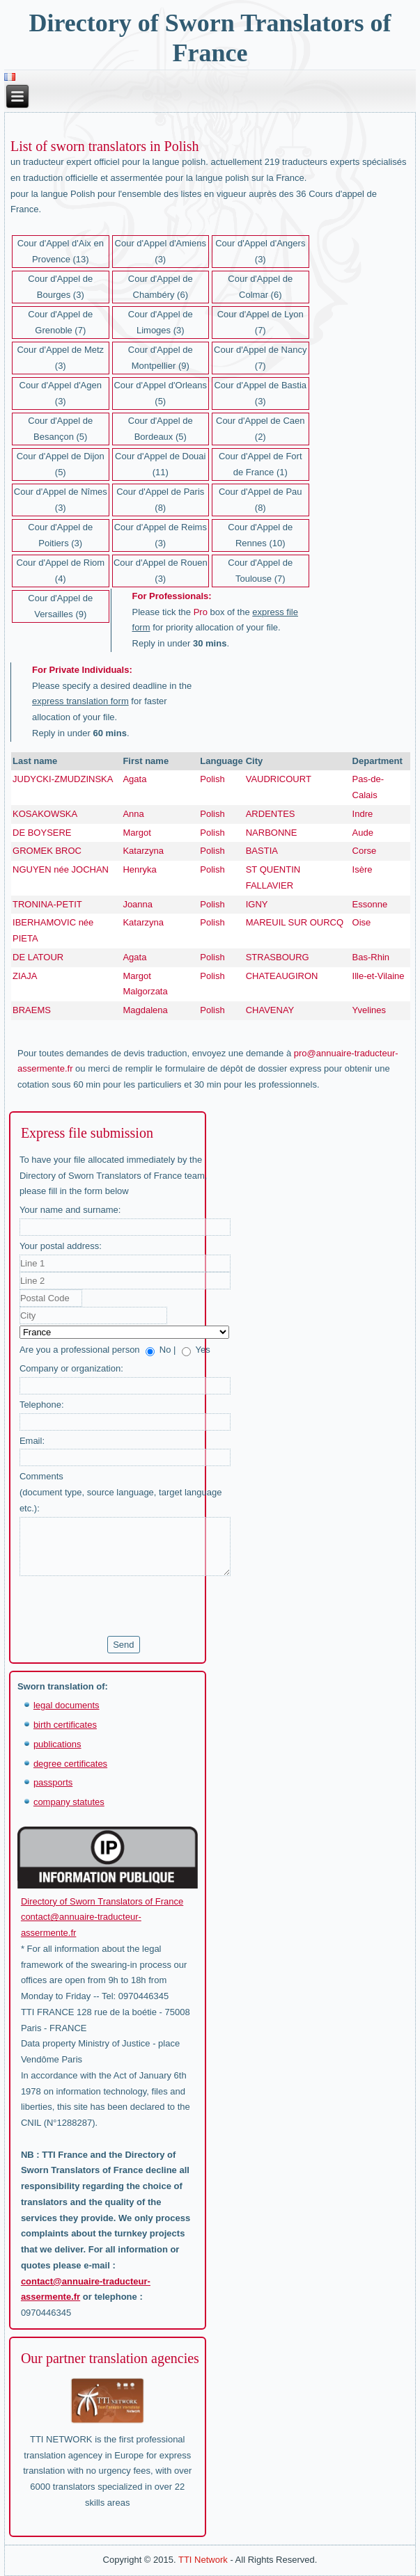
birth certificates (65, 1724)
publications (57, 1744)
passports (52, 1782)
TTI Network (203, 2559)
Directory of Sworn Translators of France (102, 1901)
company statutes (68, 1802)
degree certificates (70, 1763)
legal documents (66, 1705)
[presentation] (125, 1606)
